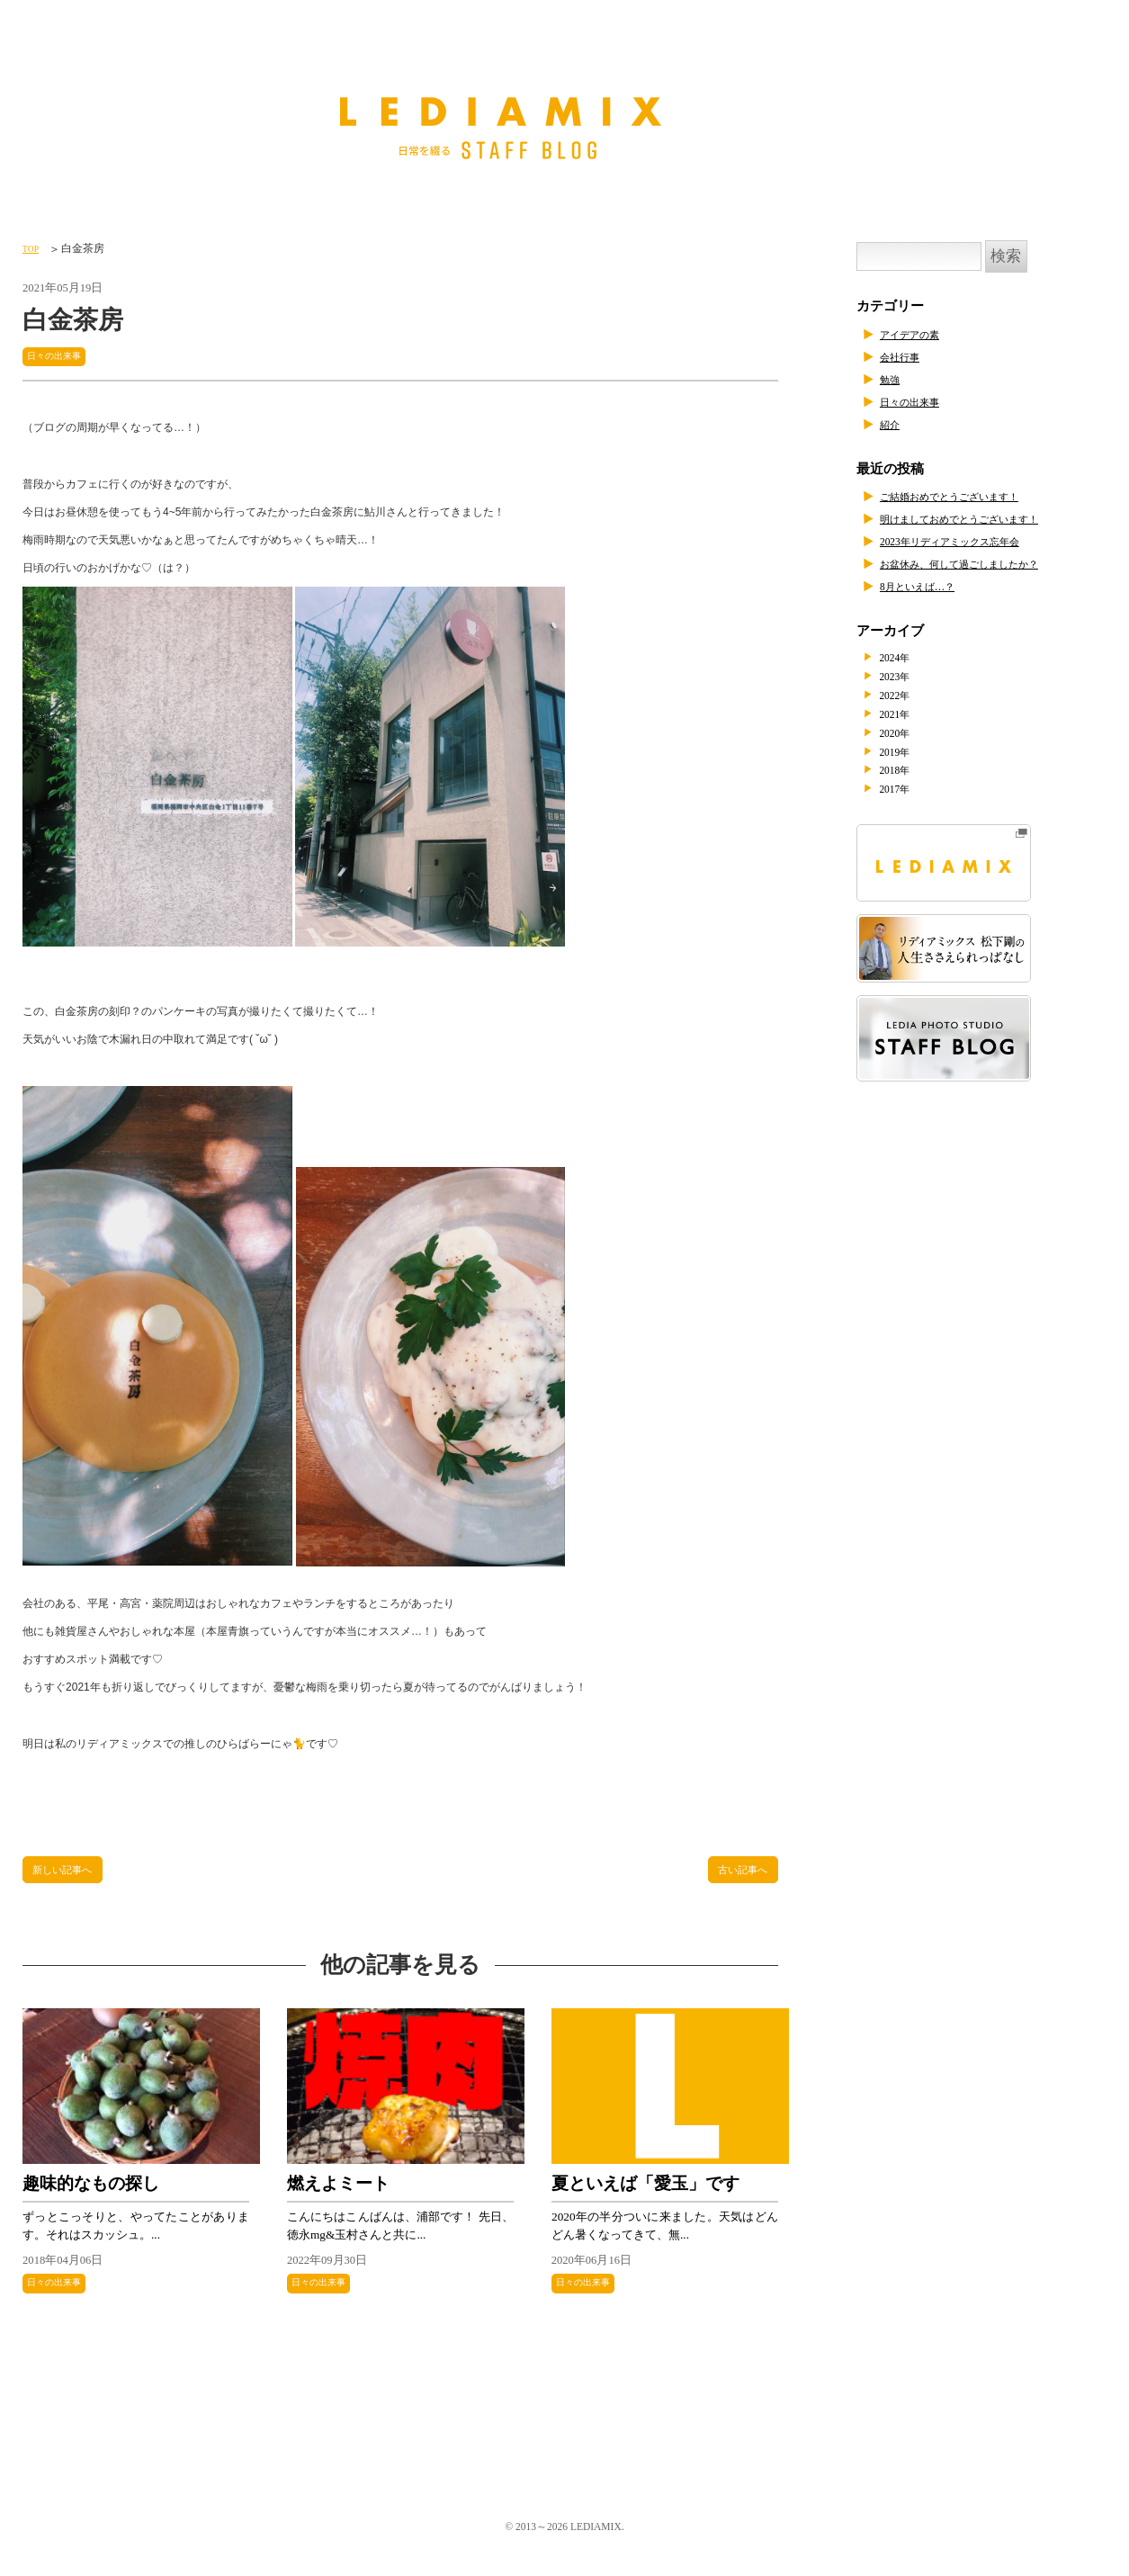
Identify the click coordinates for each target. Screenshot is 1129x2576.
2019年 (904, 756)
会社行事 (907, 356)
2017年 (904, 796)
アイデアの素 (920, 334)
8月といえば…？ (930, 586)
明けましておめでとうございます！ (988, 518)
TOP (32, 248)
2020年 (904, 737)
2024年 (904, 658)
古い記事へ (735, 1874)
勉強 (893, 379)
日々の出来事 (63, 355)
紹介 (893, 424)
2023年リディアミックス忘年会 (974, 541)
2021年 (904, 717)
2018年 (904, 776)
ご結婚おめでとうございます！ (974, 496)
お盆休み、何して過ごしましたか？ (988, 563)
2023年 (904, 677)
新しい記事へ (71, 1874)
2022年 (904, 697)
